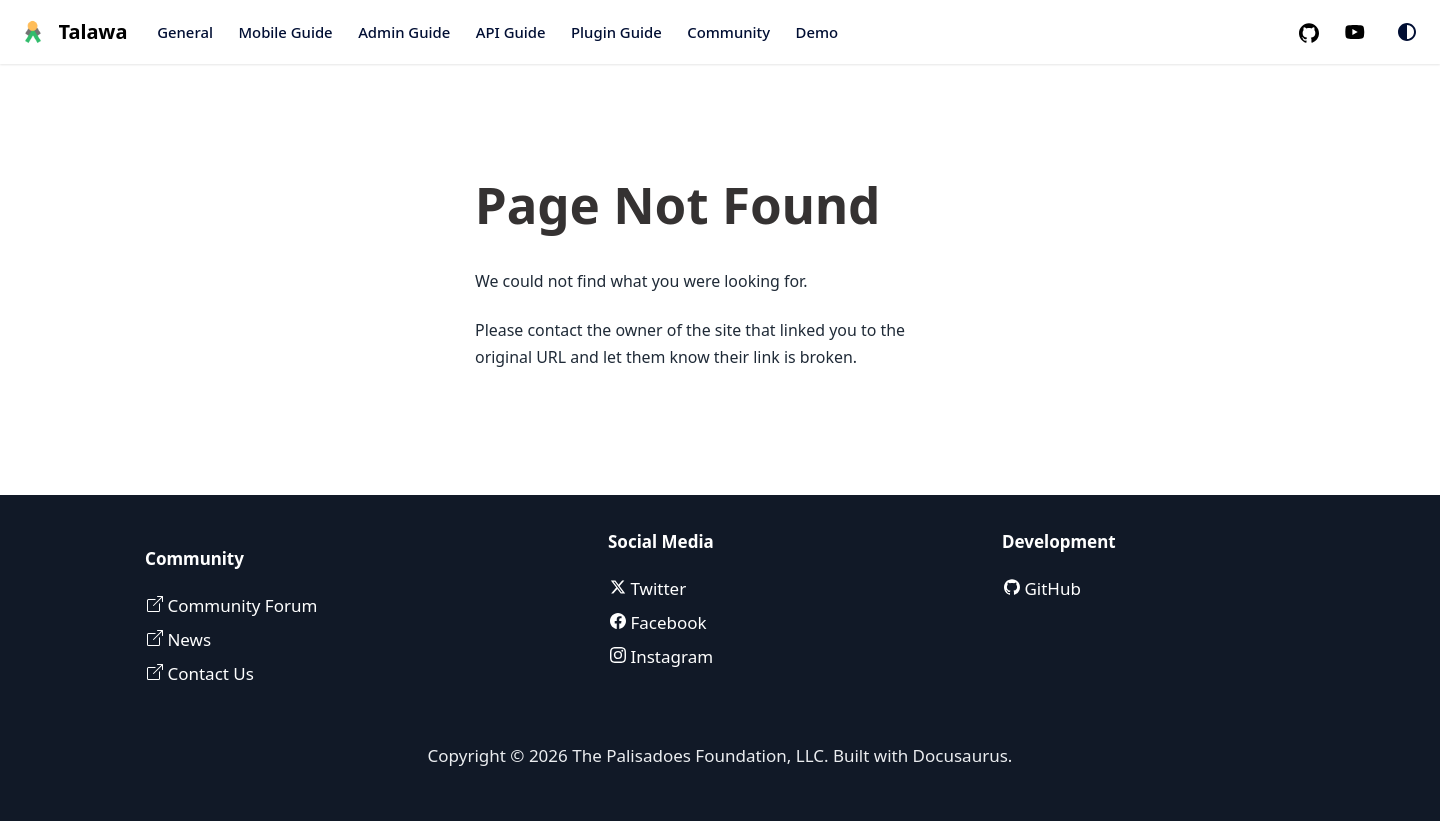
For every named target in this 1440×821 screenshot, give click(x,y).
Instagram (669, 656)
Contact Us (208, 673)
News (187, 639)
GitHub (1050, 588)
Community (728, 32)
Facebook (666, 622)
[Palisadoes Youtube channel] (1365, 32)
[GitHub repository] (1317, 32)
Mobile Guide (285, 32)
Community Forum (240, 605)
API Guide (511, 32)
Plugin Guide (616, 32)
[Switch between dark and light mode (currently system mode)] (1407, 32)
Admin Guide (404, 32)
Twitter (656, 588)
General (185, 32)
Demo (817, 32)
